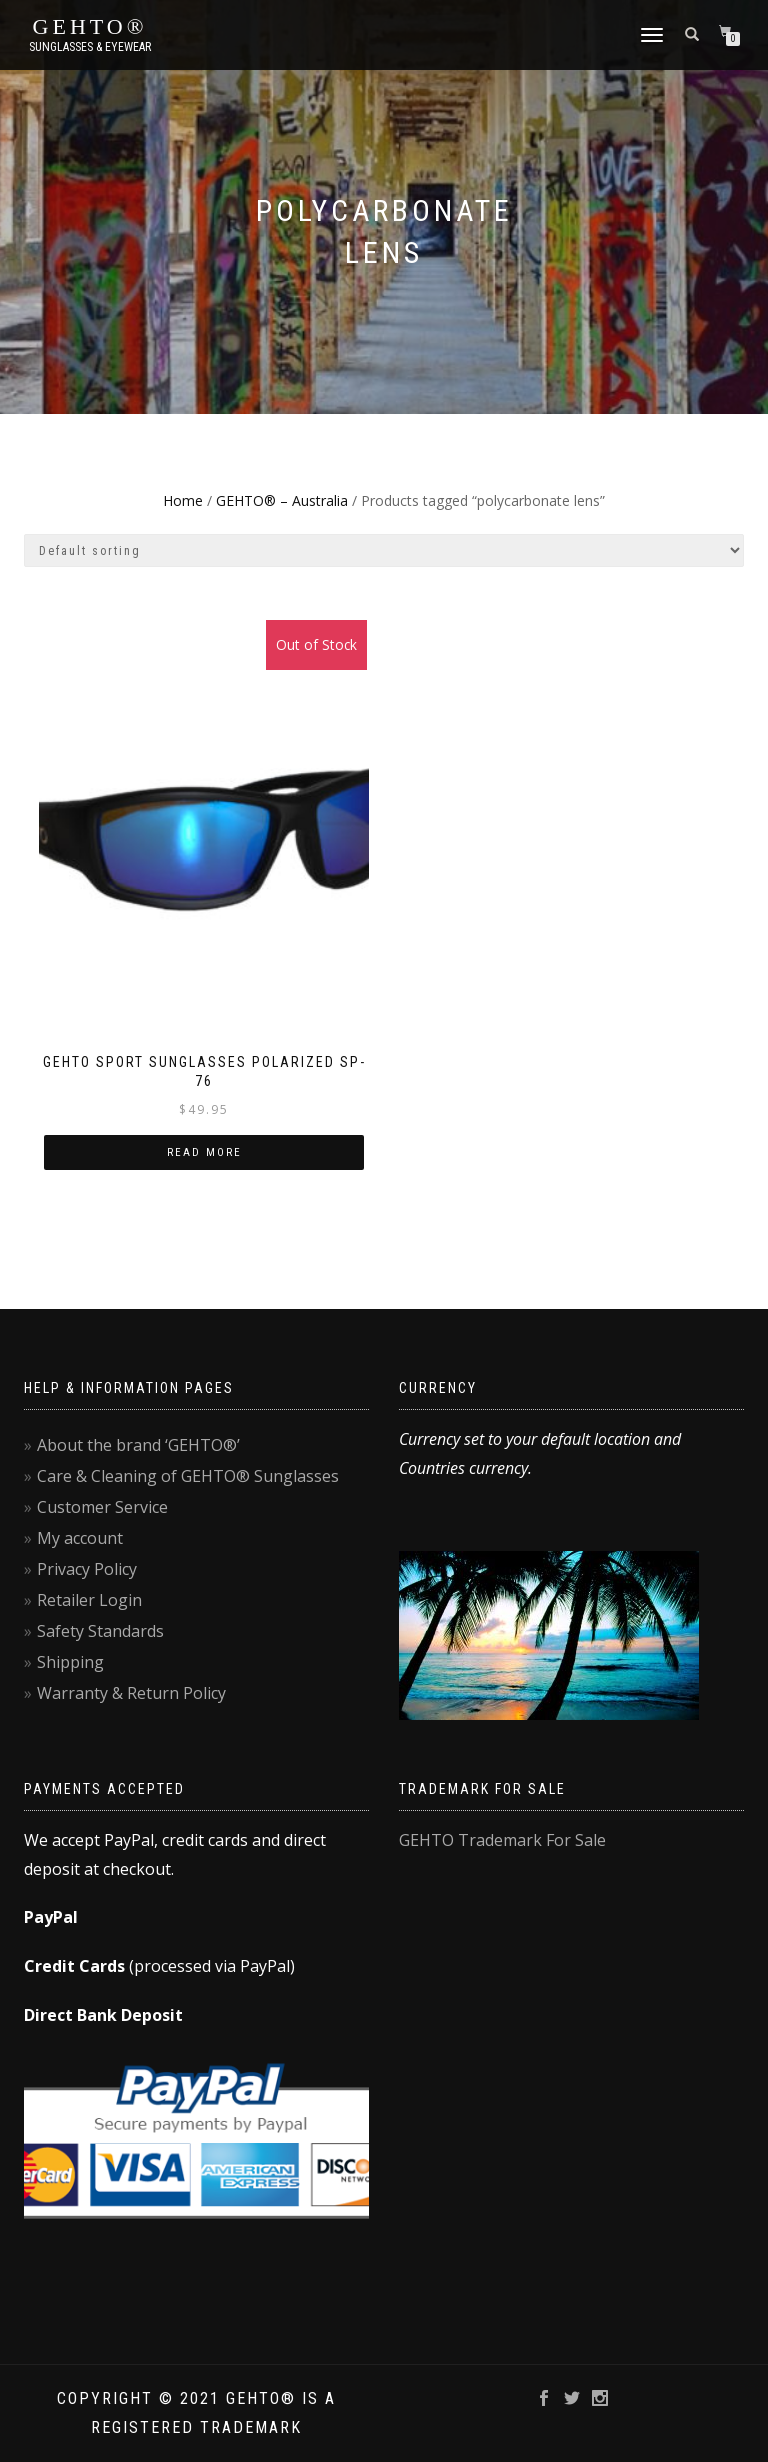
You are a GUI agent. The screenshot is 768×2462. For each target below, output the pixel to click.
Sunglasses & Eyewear (90, 47)
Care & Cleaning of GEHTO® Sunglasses (188, 1476)
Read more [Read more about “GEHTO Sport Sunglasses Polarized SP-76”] (204, 1152)
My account (80, 1538)
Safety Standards (100, 1631)
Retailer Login (89, 1600)
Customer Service (102, 1507)
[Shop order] (384, 550)
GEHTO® (90, 27)
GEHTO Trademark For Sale (502, 1840)
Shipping (70, 1662)
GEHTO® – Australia (282, 500)
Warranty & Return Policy (131, 1693)
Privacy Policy (87, 1569)
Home (183, 500)
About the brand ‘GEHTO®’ (138, 1445)
